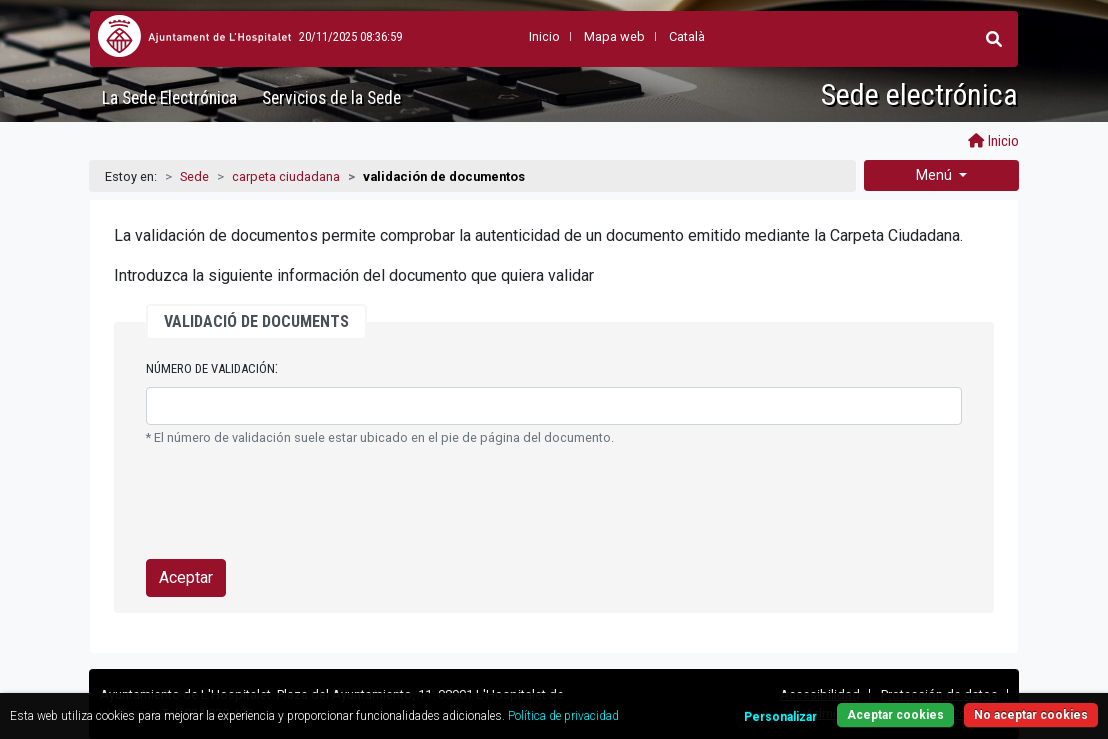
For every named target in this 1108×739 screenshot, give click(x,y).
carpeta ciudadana (286, 176)
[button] (994, 39)
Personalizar (780, 717)
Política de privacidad (563, 716)
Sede (194, 176)
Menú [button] (935, 175)
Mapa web (614, 36)
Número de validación (210, 368)
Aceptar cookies (895, 715)
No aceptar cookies (1031, 715)
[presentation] (298, 504)
